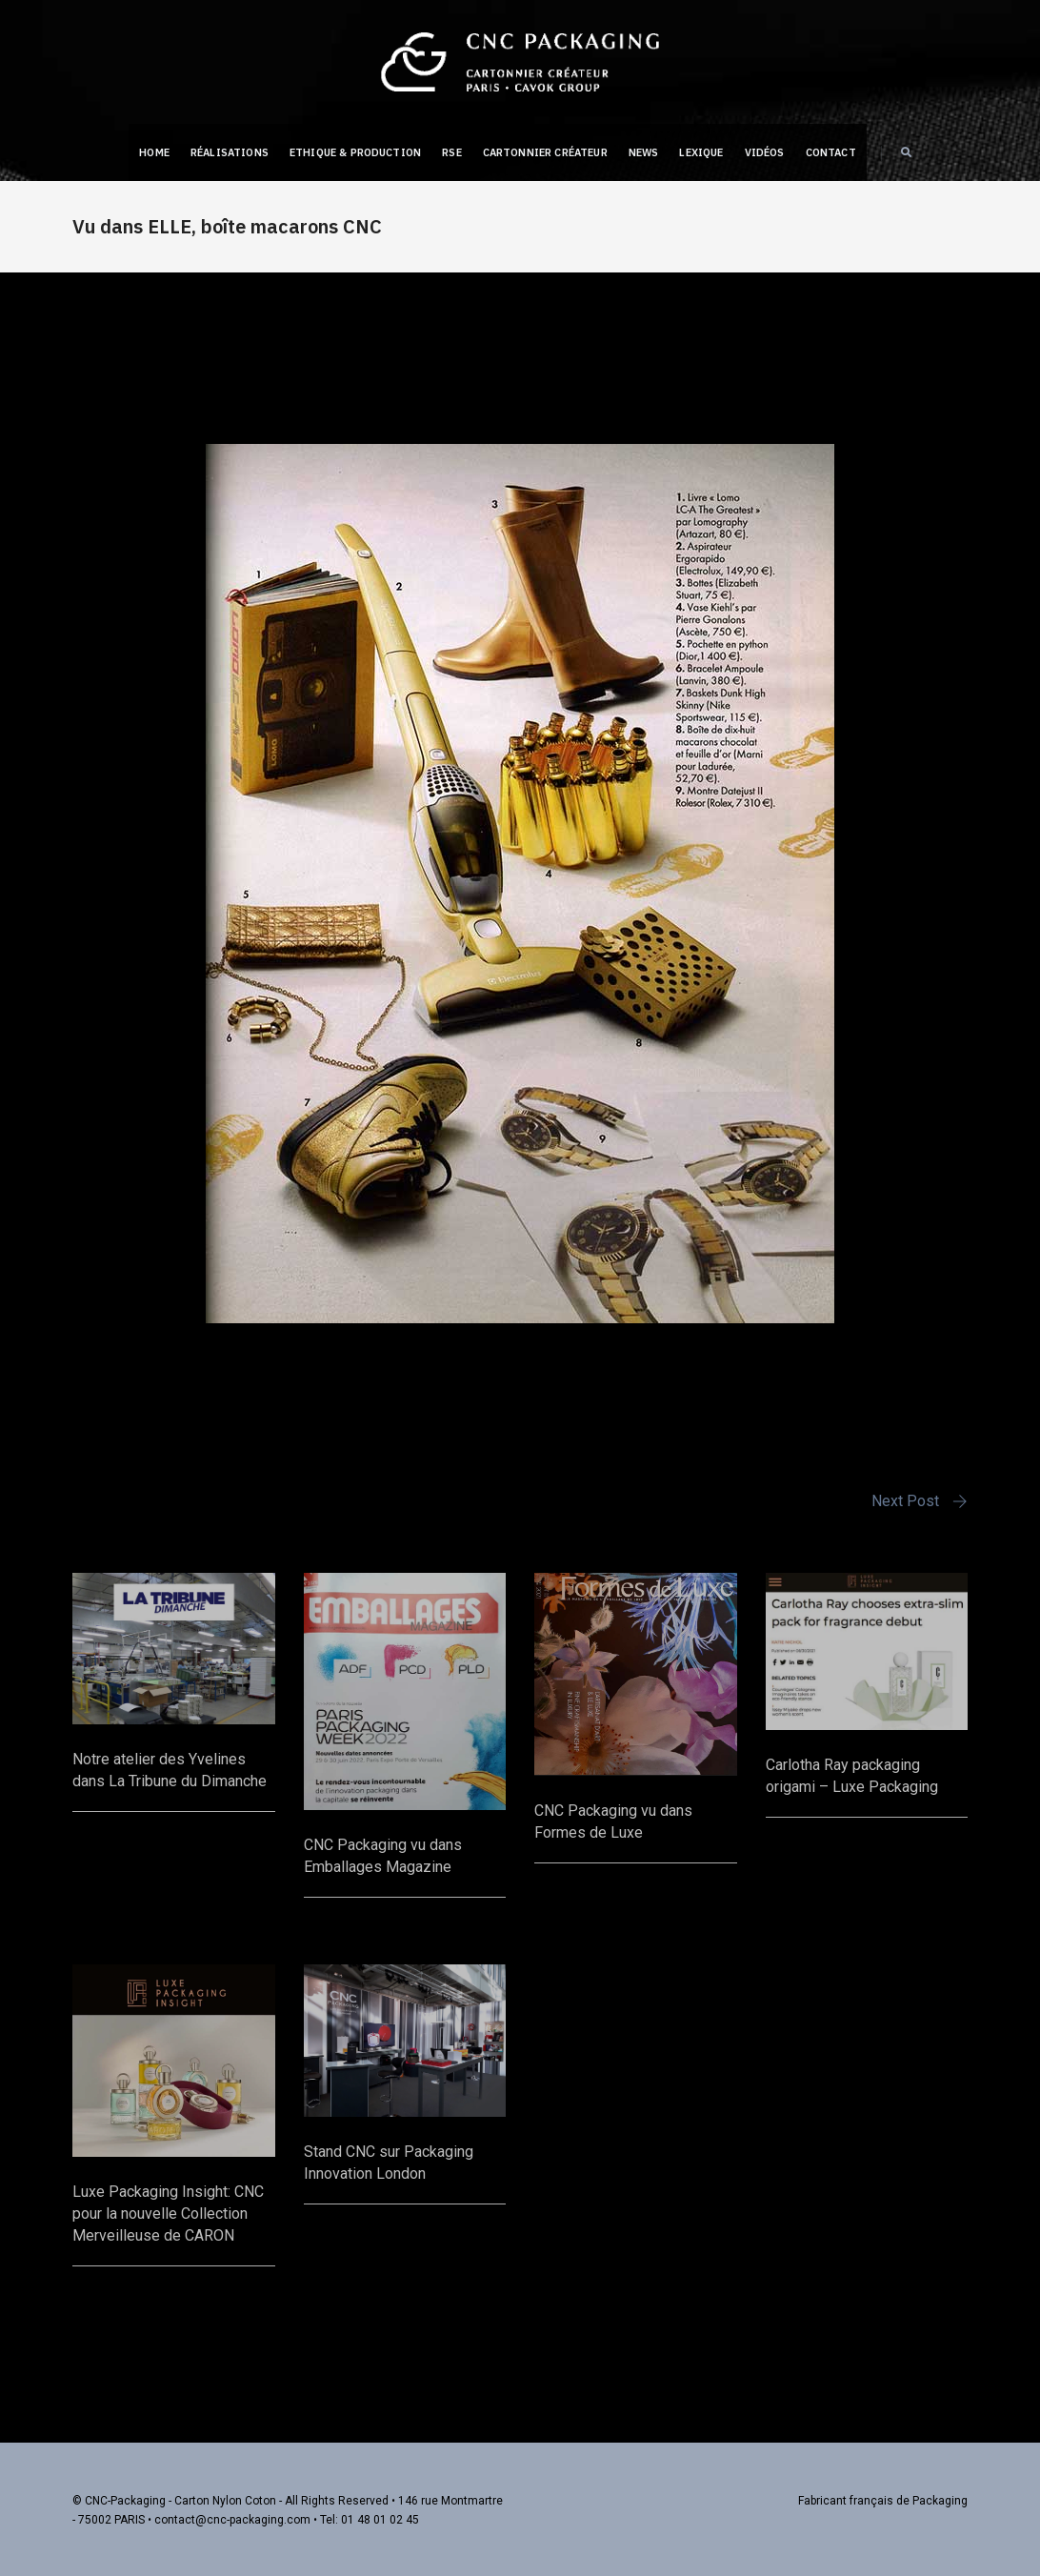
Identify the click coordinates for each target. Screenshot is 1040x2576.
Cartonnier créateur (545, 152)
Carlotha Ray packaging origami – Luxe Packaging (852, 1775)
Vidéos (765, 152)
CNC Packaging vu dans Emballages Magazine (383, 1855)
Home (154, 152)
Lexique (701, 152)
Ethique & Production (355, 152)
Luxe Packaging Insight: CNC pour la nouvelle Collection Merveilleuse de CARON (168, 2213)
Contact (831, 152)
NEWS (644, 152)
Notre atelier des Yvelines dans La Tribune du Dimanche (169, 1769)
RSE (452, 152)
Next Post (905, 1501)
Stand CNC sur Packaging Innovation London (388, 2162)
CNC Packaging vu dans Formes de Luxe (613, 1821)
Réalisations (229, 152)
